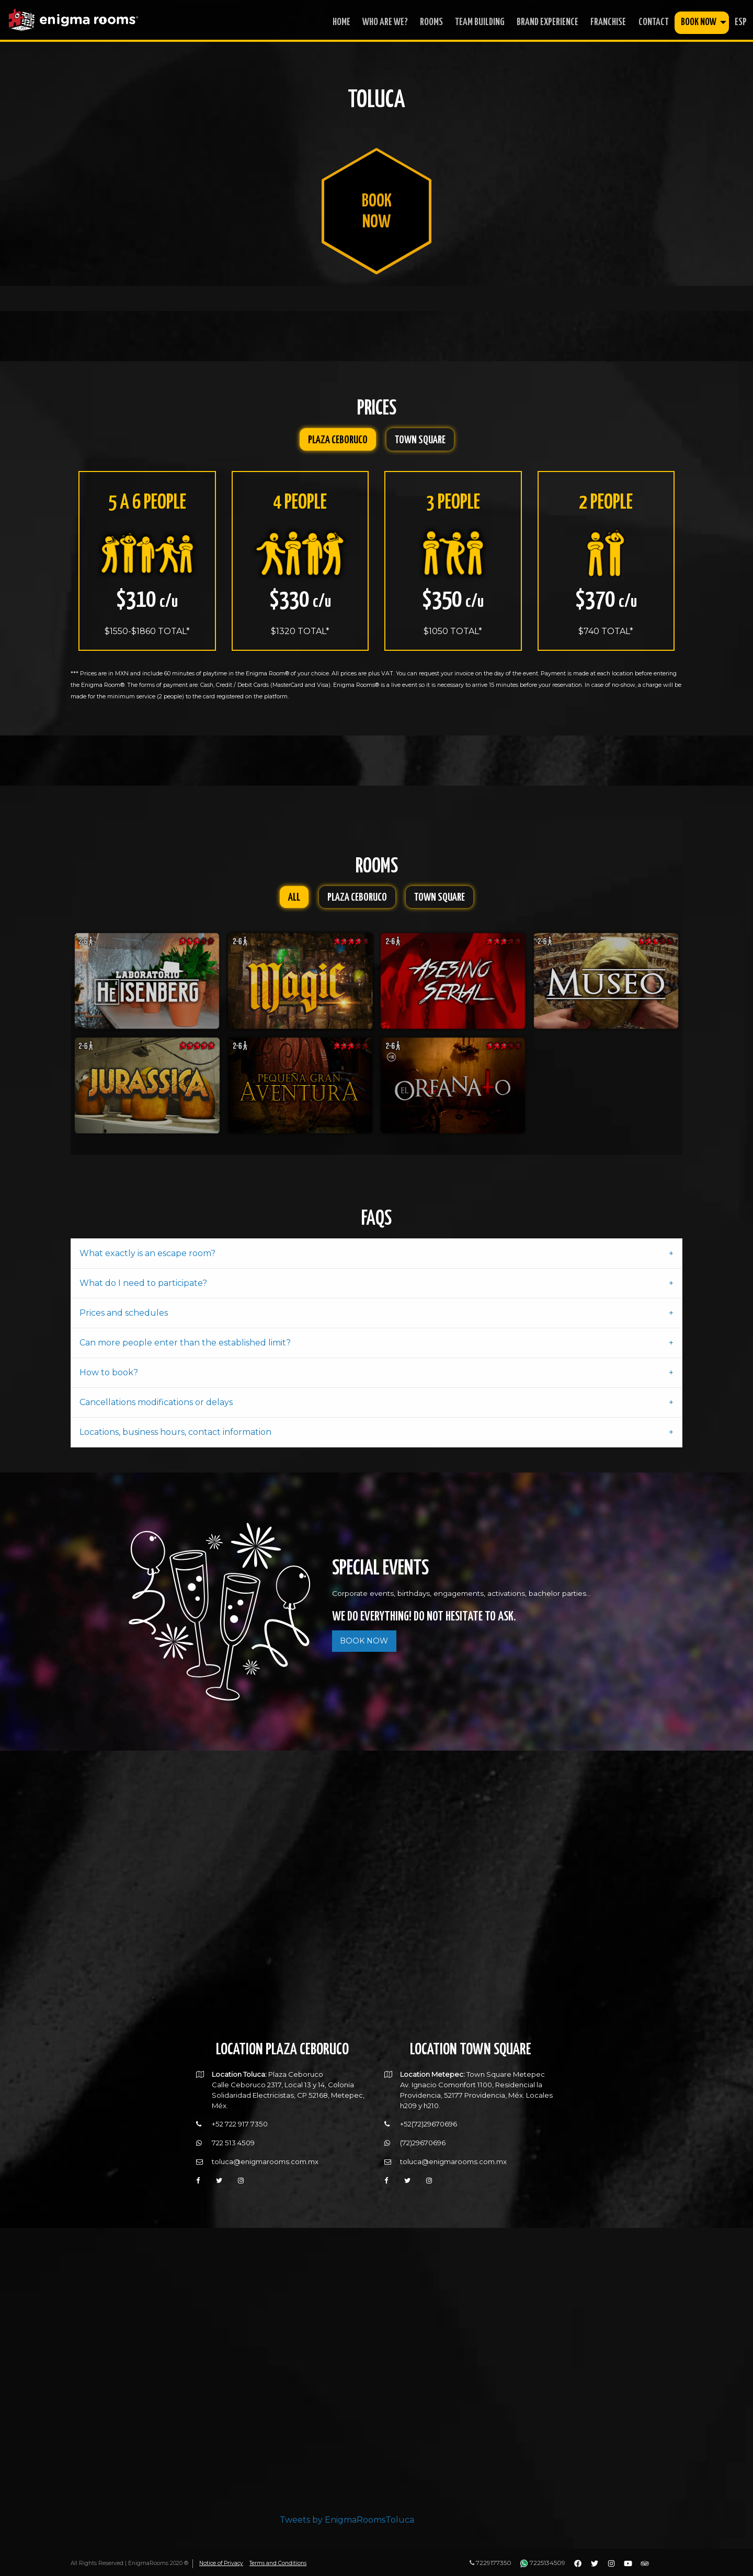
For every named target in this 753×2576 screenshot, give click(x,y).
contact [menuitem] (653, 22)
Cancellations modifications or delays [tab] (156, 1394)
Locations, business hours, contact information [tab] (175, 1424)
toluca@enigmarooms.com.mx (265, 2153)
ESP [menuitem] (741, 22)
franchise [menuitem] (608, 22)
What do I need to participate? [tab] (143, 1275)
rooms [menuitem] (431, 22)
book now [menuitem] (698, 22)
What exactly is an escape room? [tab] (147, 1245)
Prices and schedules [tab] (123, 1305)
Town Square (420, 440)
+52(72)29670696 (428, 2116)
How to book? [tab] (108, 1365)
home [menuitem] (341, 22)
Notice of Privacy (222, 2563)
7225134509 (542, 2563)
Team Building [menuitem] (480, 22)
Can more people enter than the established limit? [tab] (185, 1335)
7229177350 (490, 2563)
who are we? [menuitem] (385, 22)
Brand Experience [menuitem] (547, 22)
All (294, 893)
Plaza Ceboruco (338, 440)
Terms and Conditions (280, 2563)
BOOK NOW (364, 1633)
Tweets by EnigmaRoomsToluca (347, 2512)
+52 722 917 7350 (240, 2116)
